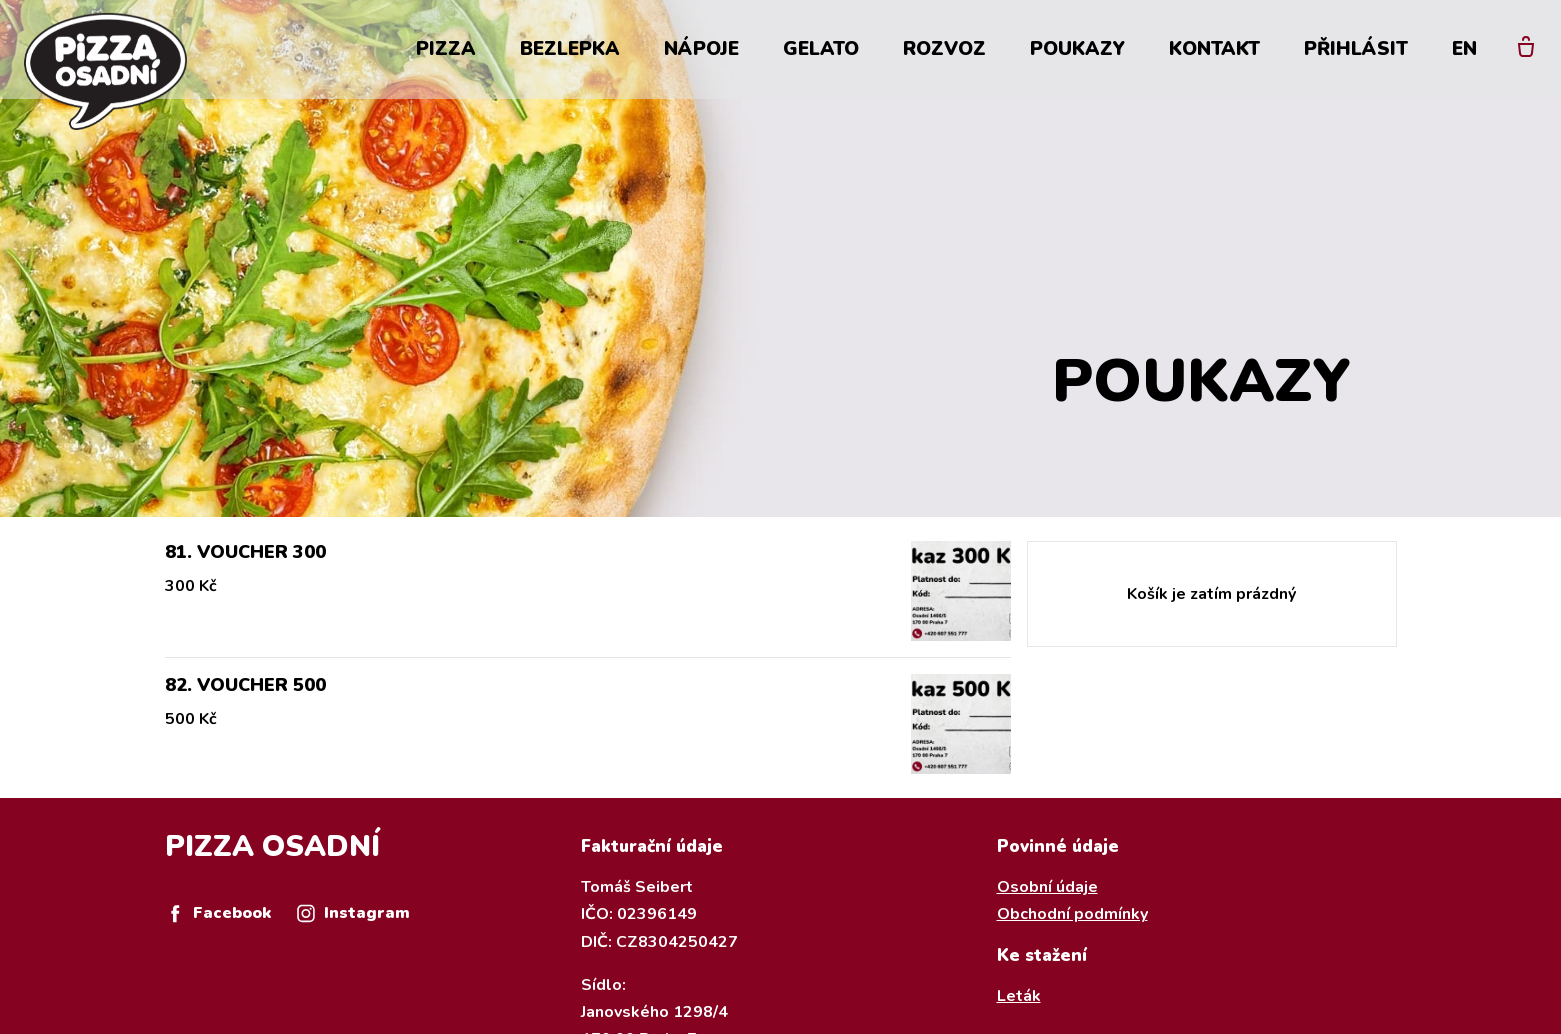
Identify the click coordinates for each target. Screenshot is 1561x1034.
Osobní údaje (1047, 887)
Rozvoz (944, 52)
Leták (1019, 996)
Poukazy (1077, 52)
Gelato (821, 52)
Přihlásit (1356, 52)
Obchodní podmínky (1072, 914)
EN (1464, 52)
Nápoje (701, 52)
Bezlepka (570, 52)
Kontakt (1214, 52)
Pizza (446, 52)
